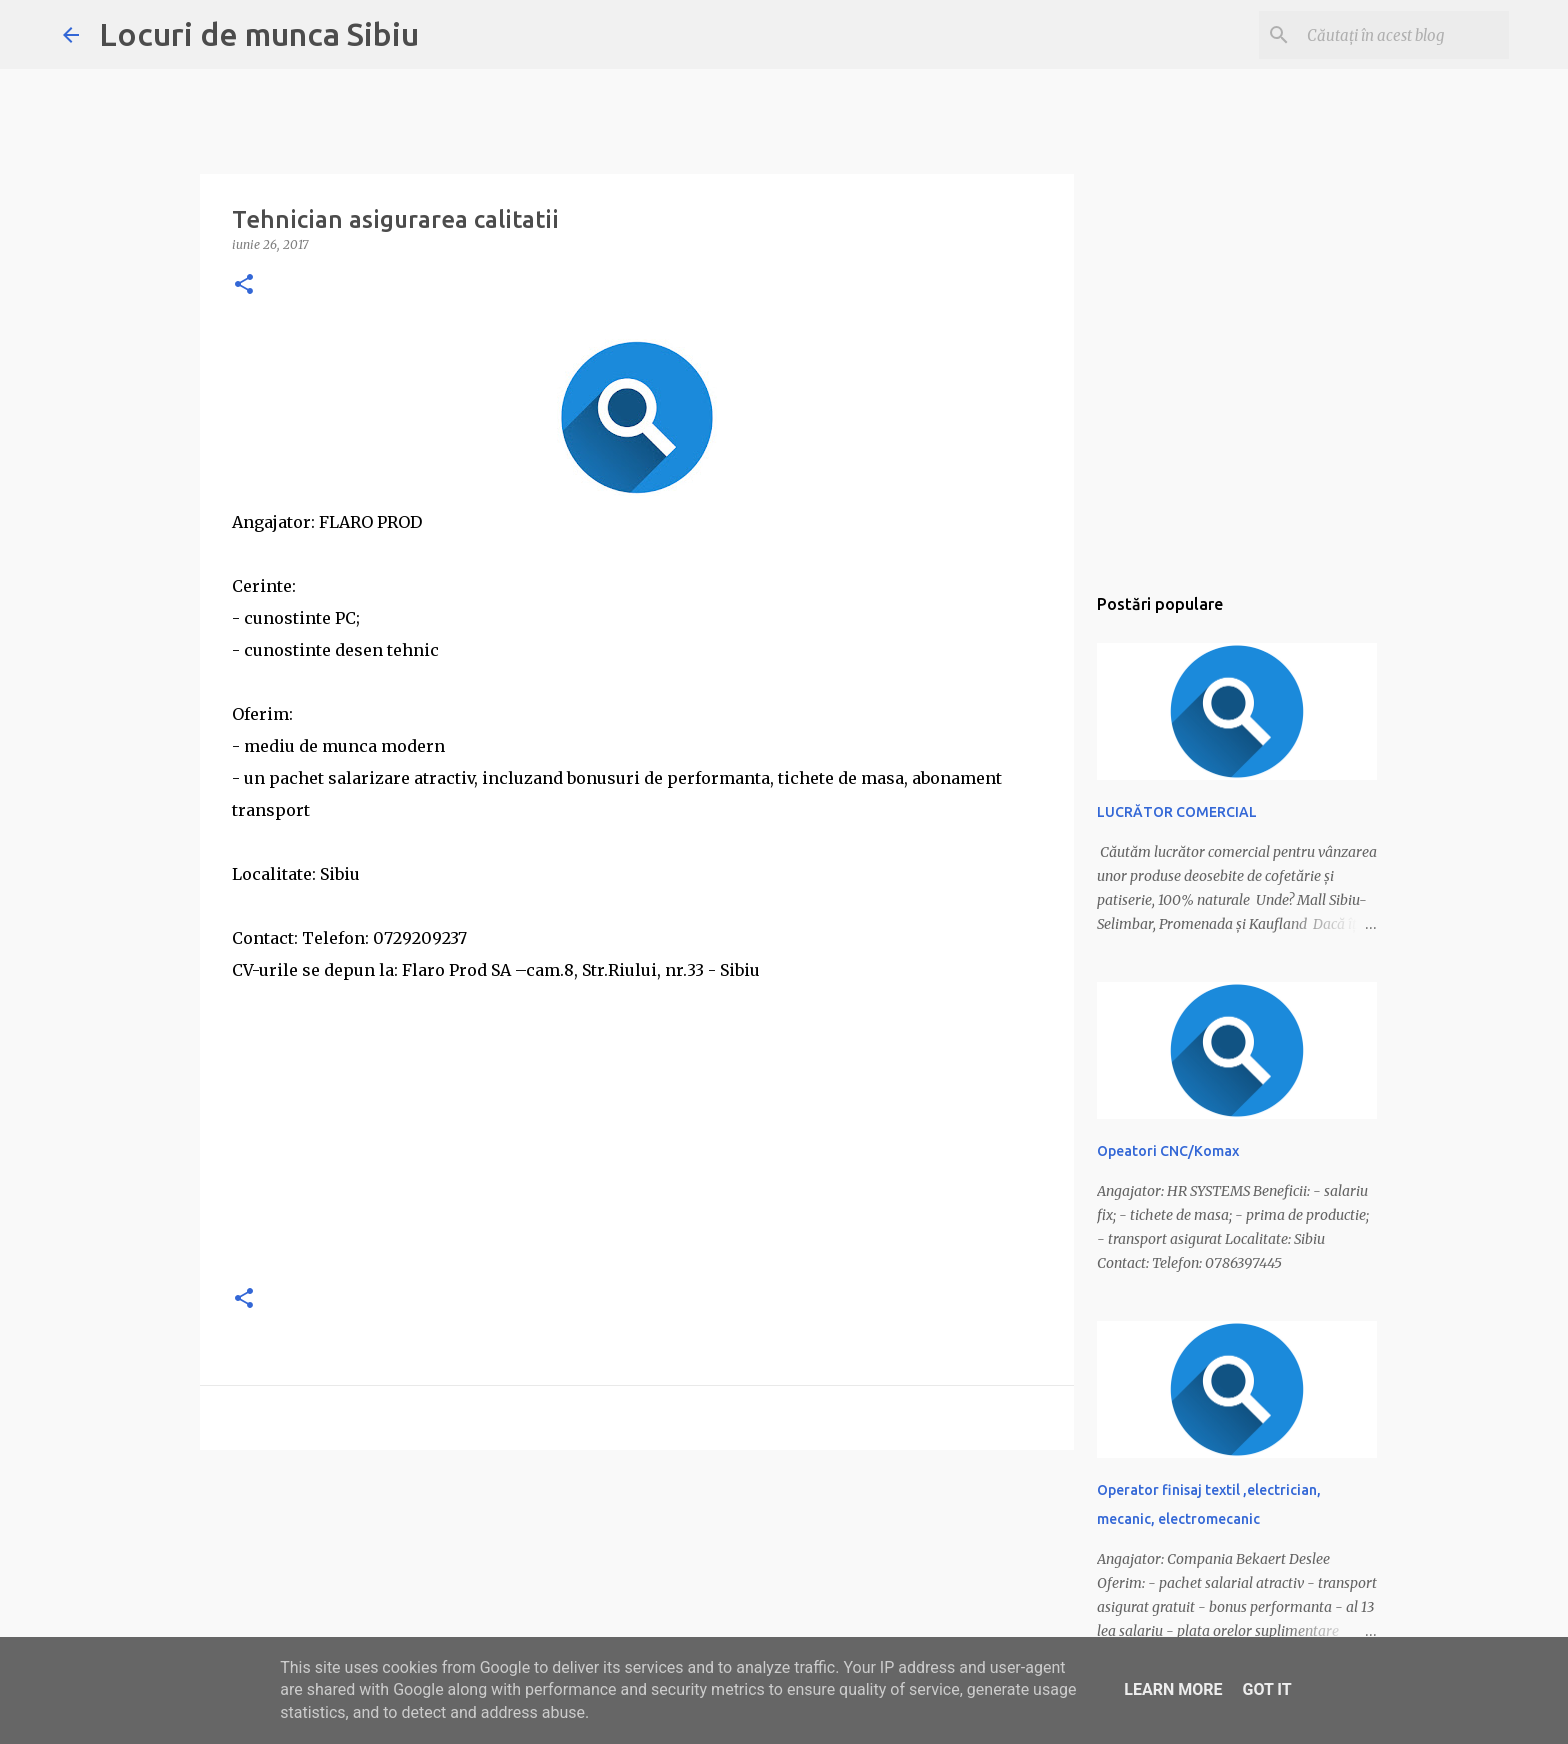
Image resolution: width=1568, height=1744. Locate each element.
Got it (1266, 1689)
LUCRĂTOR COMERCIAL (1177, 812)
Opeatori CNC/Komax (1168, 1151)
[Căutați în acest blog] (1404, 35)
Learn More (1173, 1689)
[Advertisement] (637, 1126)
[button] (244, 285)
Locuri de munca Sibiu (259, 34)
